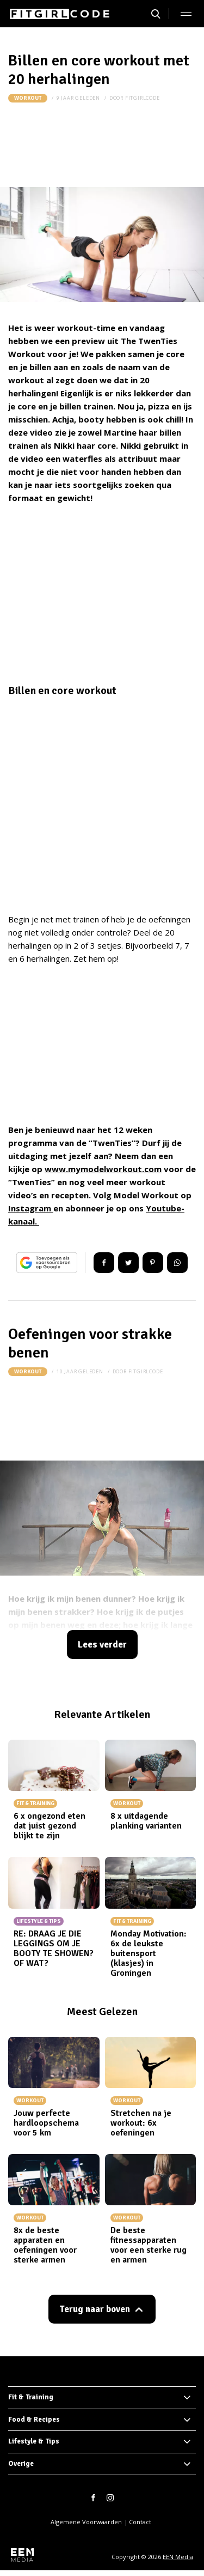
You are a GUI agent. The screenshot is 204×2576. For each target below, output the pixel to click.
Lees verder (102, 1644)
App (177, 1262)
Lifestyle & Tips (33, 2441)
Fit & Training (30, 2397)
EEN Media (178, 2557)
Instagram (30, 1208)
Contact (140, 2522)
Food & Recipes (34, 2419)
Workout (27, 98)
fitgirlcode (142, 97)
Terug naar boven (94, 2309)
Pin (153, 1262)
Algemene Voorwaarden (86, 2522)
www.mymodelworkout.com (103, 1168)
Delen (104, 1262)
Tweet (128, 1262)
